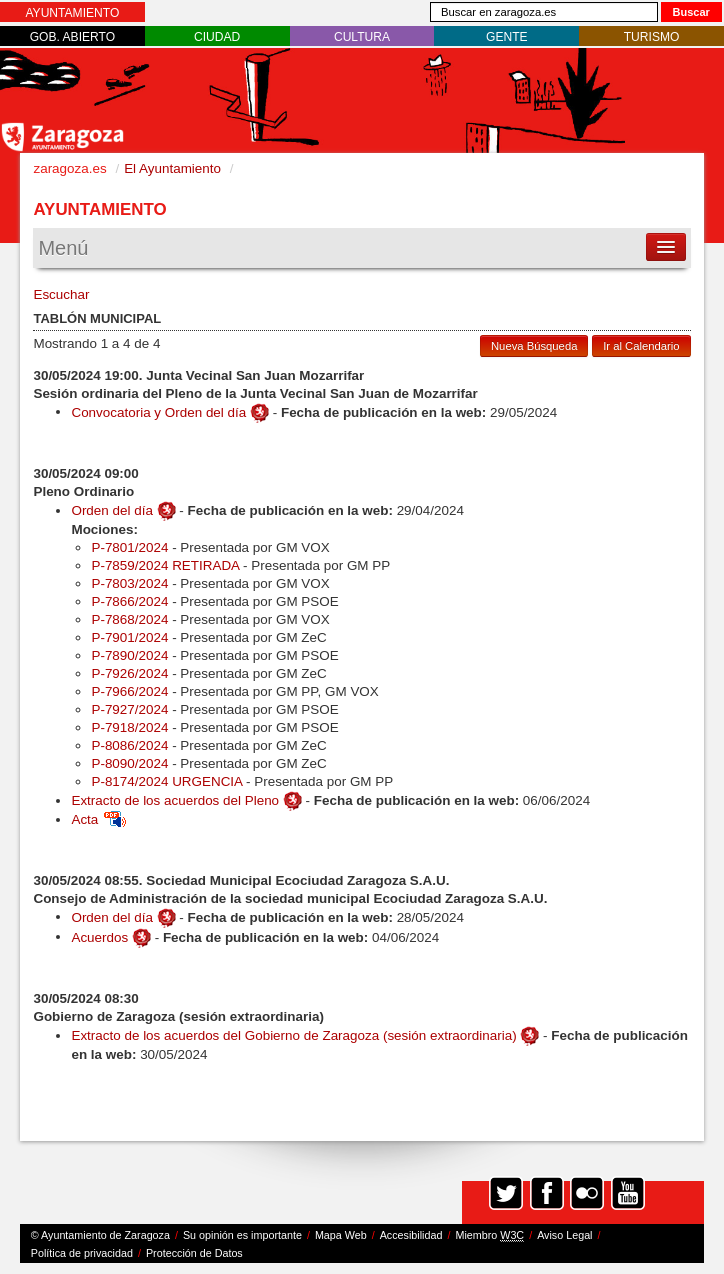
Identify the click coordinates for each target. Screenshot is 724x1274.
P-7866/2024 (129, 601)
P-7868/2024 (129, 619)
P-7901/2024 (129, 637)
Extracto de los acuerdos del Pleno (175, 800)
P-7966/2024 (129, 691)
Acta (98, 819)
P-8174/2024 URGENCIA (166, 781)
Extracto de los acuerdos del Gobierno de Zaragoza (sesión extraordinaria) (293, 1035)
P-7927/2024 (129, 709)
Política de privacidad (82, 1253)
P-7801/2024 (129, 547)
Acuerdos (99, 936)
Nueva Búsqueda (534, 346)
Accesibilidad (411, 1235)
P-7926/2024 (129, 673)
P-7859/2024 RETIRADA (165, 565)
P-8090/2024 (129, 763)
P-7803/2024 (129, 583)
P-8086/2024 (129, 745)
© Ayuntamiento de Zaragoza (100, 1235)
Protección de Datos (194, 1253)
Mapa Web (341, 1235)
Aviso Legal (564, 1235)
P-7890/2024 (129, 655)
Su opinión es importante (242, 1235)
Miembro (489, 1235)
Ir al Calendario (641, 346)
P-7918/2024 (129, 727)
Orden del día (111, 510)
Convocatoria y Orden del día (158, 411)
